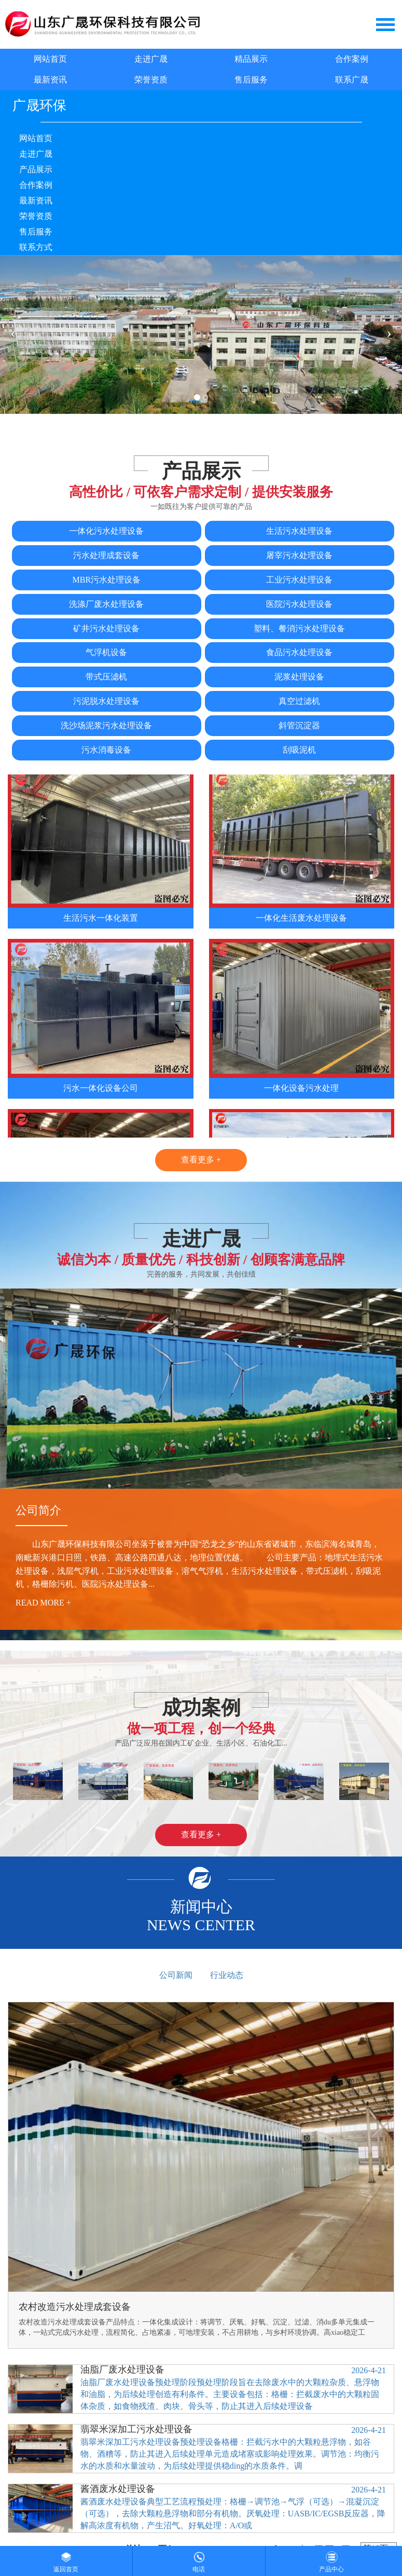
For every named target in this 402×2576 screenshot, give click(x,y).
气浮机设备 (106, 652)
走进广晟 (151, 58)
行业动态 (226, 1975)
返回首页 (65, 2559)
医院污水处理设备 (299, 604)
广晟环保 (39, 105)
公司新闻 (175, 1975)
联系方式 (35, 247)
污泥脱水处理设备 (106, 701)
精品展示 (251, 58)
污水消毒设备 (106, 749)
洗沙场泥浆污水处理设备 (106, 725)
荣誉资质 (151, 79)
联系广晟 (351, 79)
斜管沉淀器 (299, 725)
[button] (13, 1781)
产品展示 (35, 169)
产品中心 (331, 2559)
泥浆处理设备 (299, 676)
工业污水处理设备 (299, 579)
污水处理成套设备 (106, 555)
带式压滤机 (106, 676)
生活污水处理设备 (299, 531)
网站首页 (50, 58)
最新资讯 (50, 79)
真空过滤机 (299, 701)
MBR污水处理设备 (107, 579)
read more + (43, 1602)
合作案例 (351, 58)
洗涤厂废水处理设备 (106, 604)
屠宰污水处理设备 (299, 555)
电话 (198, 2559)
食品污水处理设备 (299, 652)
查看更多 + (201, 1159)
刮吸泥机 (299, 749)
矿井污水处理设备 (106, 628)
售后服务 (251, 79)
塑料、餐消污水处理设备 (299, 628)
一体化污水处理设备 (106, 531)
